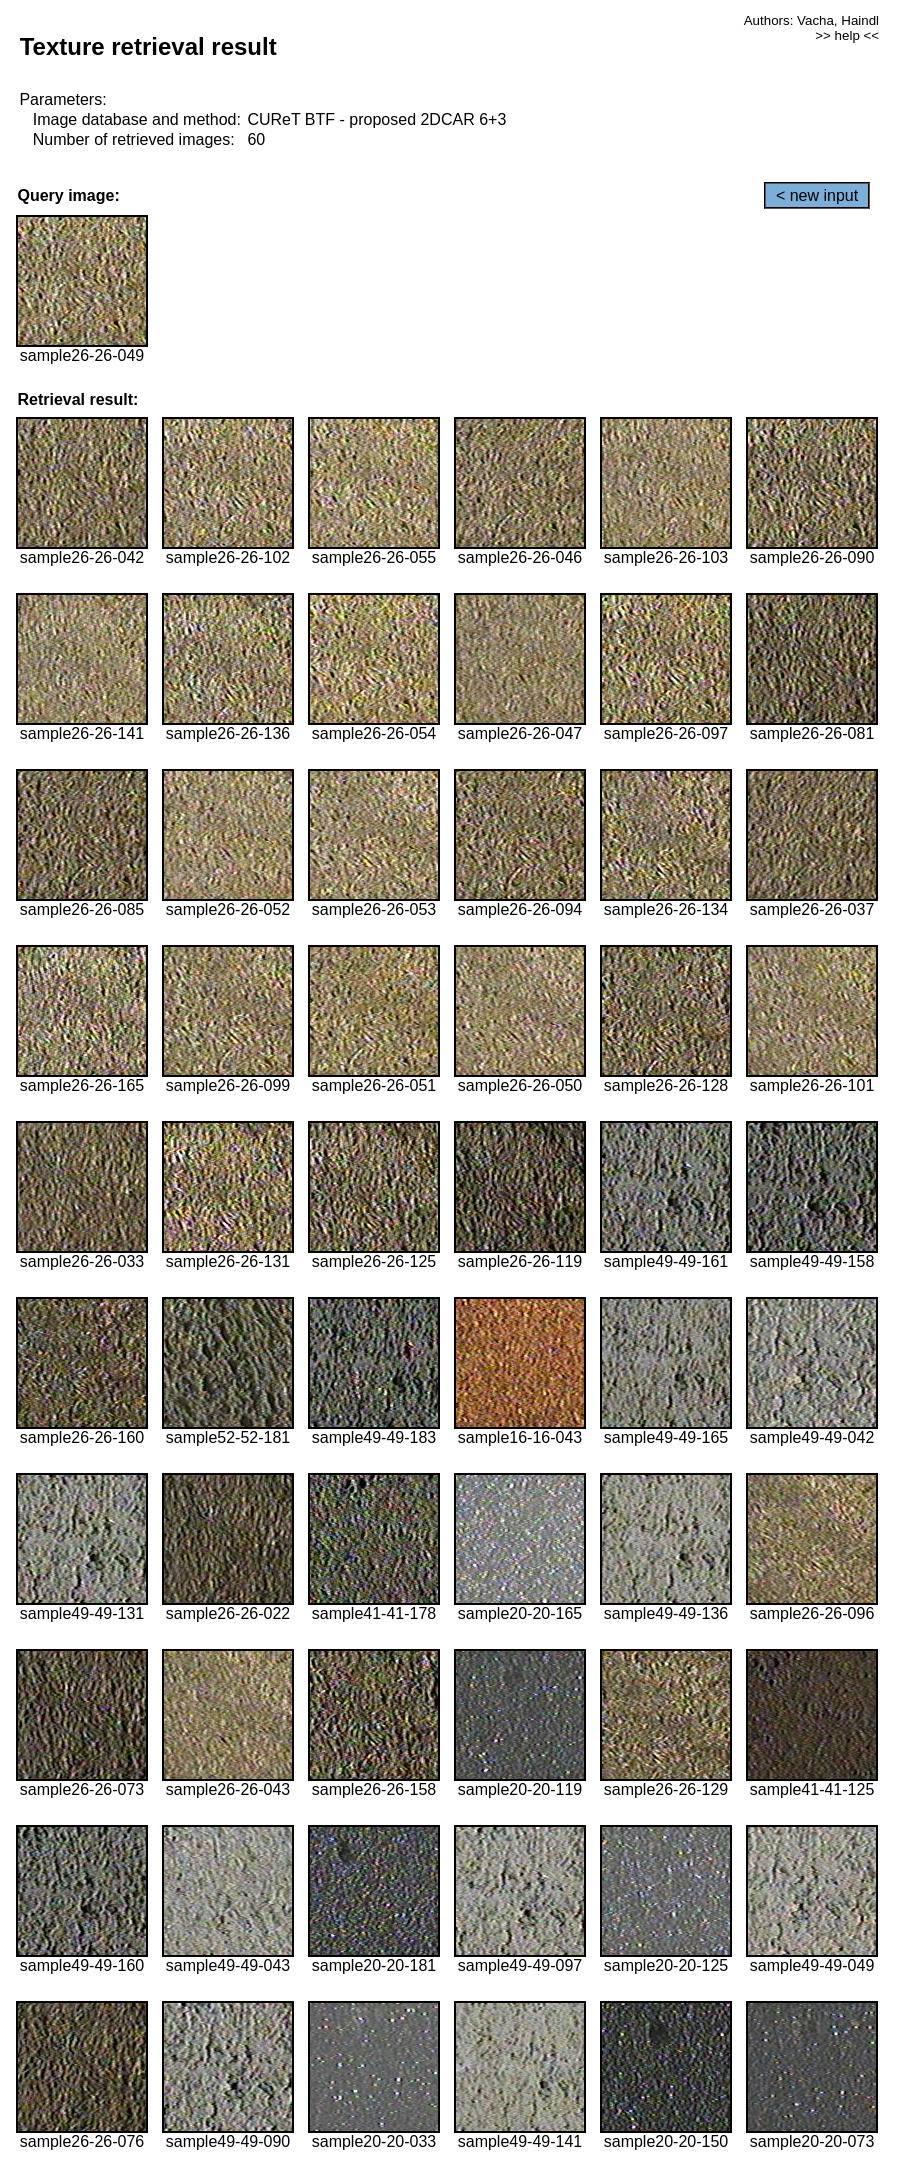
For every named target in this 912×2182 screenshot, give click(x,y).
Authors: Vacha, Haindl (811, 20)
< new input (817, 195)
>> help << (847, 35)
